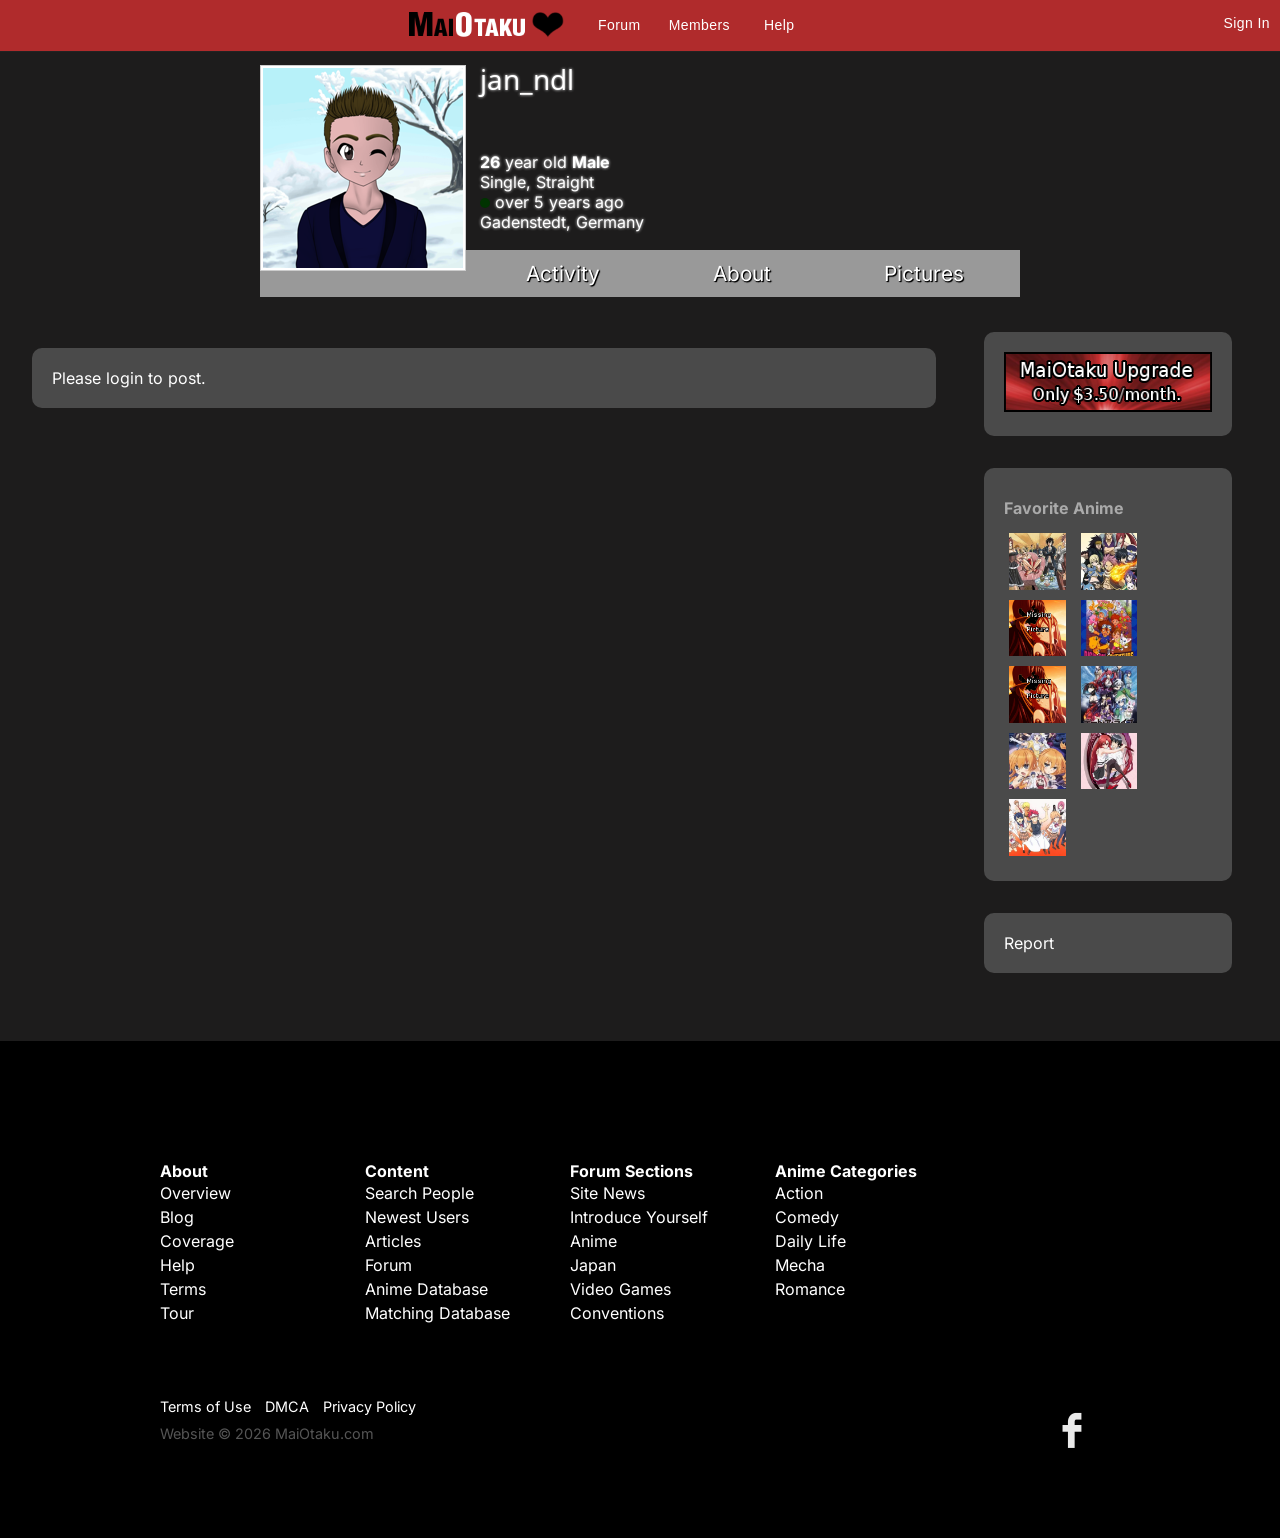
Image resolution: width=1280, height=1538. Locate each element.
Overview (195, 1193)
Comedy (807, 1217)
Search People (419, 1193)
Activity (563, 273)
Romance (810, 1289)
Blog (177, 1217)
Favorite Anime (1064, 508)
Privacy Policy (369, 1406)
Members (699, 25)
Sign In (1247, 23)
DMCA (287, 1406)
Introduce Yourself (639, 1217)
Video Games (620, 1289)
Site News (607, 1193)
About (742, 273)
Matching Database (437, 1313)
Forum (619, 25)
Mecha (800, 1265)
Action (799, 1193)
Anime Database (426, 1289)
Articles (393, 1241)
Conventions (617, 1313)
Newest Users (417, 1217)
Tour (177, 1313)
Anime (593, 1241)
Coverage (197, 1241)
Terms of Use (205, 1406)
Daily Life (810, 1241)
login (124, 378)
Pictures (924, 273)
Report (1029, 943)
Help (779, 25)
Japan (593, 1265)
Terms (183, 1289)
